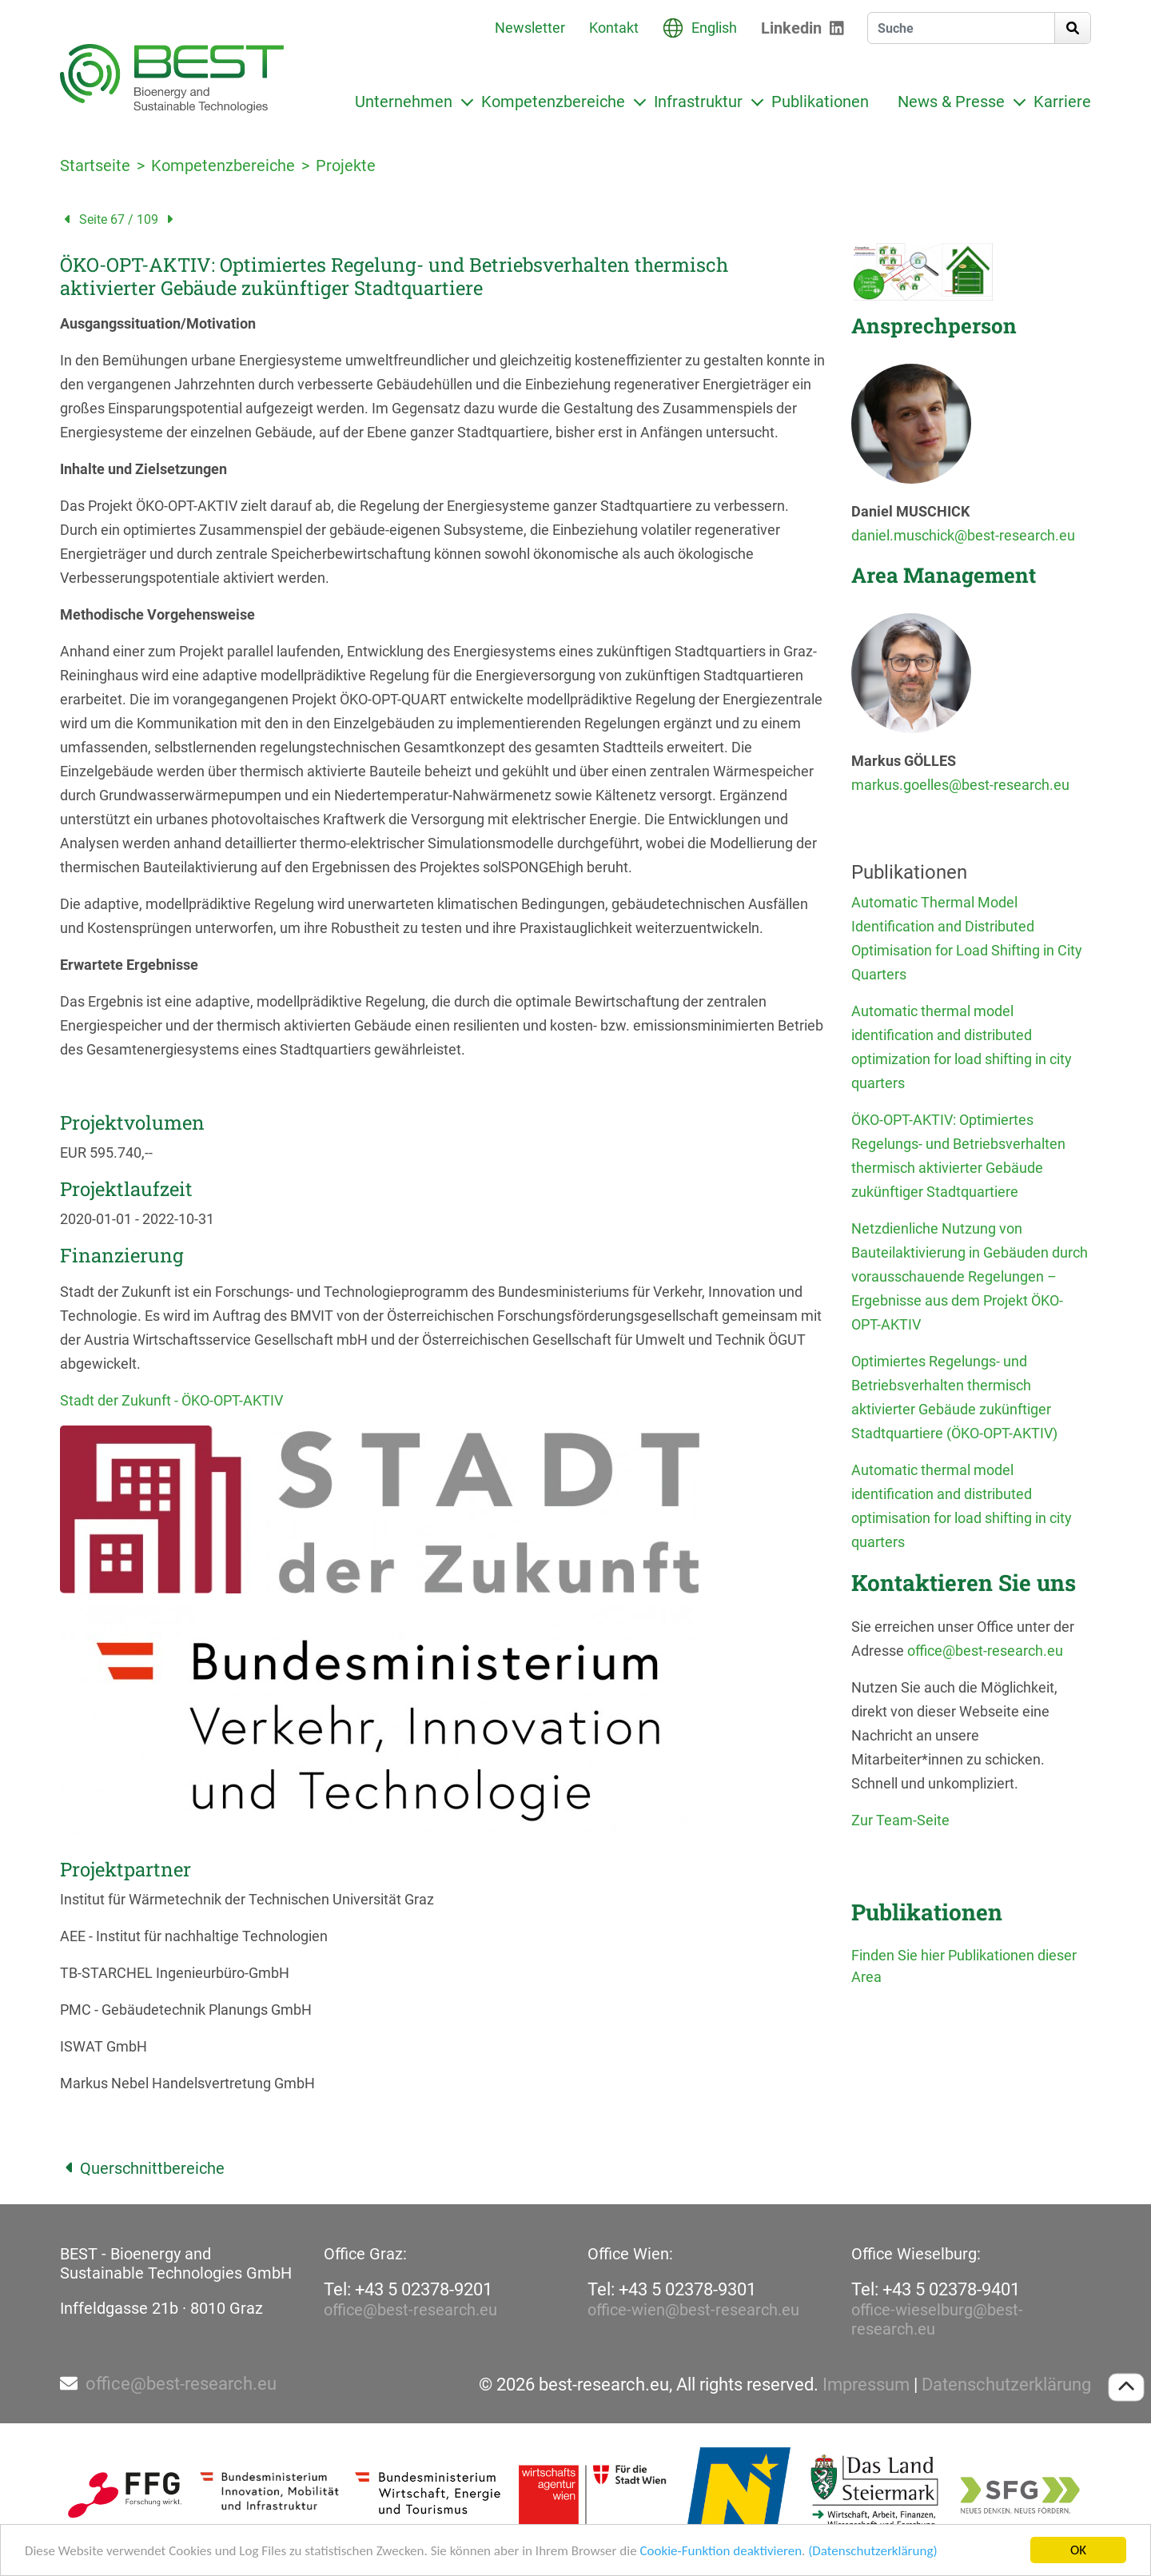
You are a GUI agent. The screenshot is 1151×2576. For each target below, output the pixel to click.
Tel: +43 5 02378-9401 (935, 2289)
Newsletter (530, 27)
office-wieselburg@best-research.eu (937, 2319)
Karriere (1062, 101)
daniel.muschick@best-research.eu (963, 535)
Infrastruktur (698, 101)
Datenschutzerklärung (1006, 2385)
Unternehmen (403, 101)
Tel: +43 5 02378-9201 (408, 2289)
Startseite (95, 165)
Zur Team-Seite (900, 1820)
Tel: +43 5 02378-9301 (671, 2289)
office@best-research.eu (985, 1650)
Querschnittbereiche (142, 2168)
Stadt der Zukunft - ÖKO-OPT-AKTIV (171, 1400)
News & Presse (951, 101)
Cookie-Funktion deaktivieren (720, 2551)
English (714, 27)
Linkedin (791, 28)
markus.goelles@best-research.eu (960, 784)
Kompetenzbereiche (553, 101)
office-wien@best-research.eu (693, 2309)
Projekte (346, 165)
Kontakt (614, 27)
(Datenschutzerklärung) (872, 2551)
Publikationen (820, 101)
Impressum (866, 2385)
